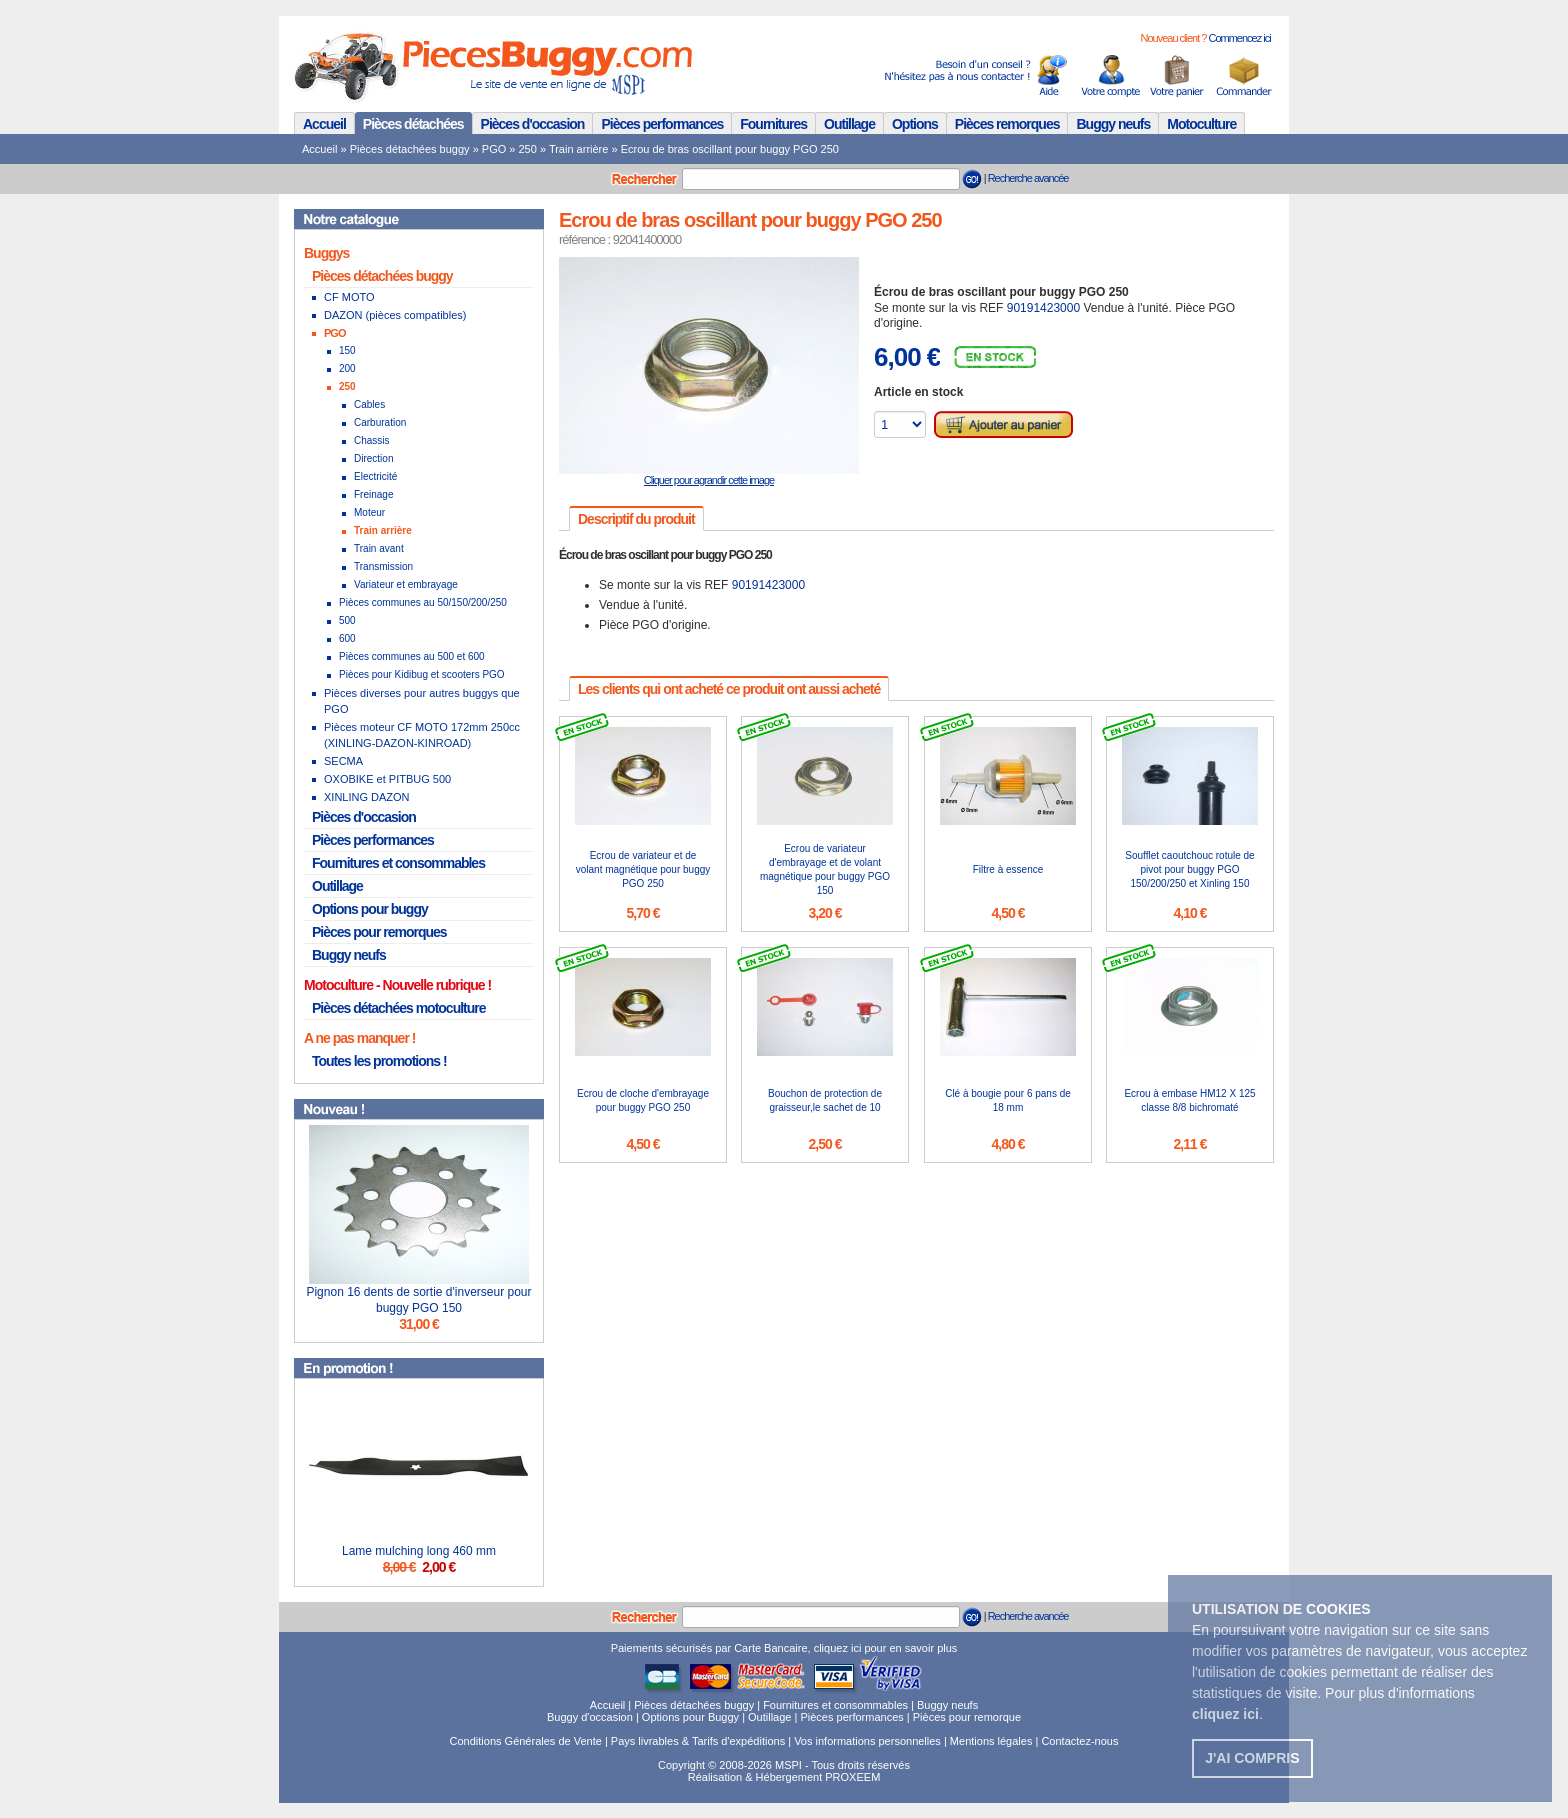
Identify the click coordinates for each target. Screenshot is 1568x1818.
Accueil (324, 124)
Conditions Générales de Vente (526, 1741)
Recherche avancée (1028, 178)
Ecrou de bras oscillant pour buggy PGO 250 (730, 149)
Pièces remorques (1007, 124)
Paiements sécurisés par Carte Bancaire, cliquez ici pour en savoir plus (784, 1648)
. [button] (1227, 1714)
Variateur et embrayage (406, 584)
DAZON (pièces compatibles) (395, 315)
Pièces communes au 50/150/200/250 (423, 602)
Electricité (375, 476)
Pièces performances (662, 124)
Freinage (373, 494)
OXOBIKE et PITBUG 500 (387, 779)
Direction (373, 458)
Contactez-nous (1079, 1741)
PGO (494, 149)
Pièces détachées (413, 124)
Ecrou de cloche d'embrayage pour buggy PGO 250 (643, 1100)
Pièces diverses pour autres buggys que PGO (422, 701)
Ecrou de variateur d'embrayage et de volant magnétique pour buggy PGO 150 (825, 869)
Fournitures (773, 124)
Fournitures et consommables (398, 863)
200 (347, 368)
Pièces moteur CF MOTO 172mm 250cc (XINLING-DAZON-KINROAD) (422, 735)
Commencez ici (1239, 38)
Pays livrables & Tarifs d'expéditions (698, 1741)
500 (347, 620)
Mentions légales (991, 1741)
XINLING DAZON (367, 797)
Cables (369, 404)
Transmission (383, 566)
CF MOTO (349, 297)
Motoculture (1201, 124)
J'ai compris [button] (1252, 1758)
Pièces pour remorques (379, 932)
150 (347, 350)
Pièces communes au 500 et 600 (412, 656)
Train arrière (579, 149)
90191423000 (1043, 308)
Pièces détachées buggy (410, 149)
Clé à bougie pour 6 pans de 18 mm (1008, 1100)
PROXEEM (852, 1777)
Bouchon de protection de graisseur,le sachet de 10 (825, 1100)
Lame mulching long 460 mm (419, 1551)
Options (915, 124)
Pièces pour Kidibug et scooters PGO (422, 674)
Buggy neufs (1113, 124)
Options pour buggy (370, 909)
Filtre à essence (1008, 869)
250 (528, 149)
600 (347, 638)
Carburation (380, 422)
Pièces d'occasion (533, 124)
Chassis (372, 440)
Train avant (379, 548)
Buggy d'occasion (590, 1717)
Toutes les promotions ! (379, 1061)
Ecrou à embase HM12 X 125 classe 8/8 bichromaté (1189, 1100)
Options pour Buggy (690, 1717)
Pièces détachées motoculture (399, 1008)
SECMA (343, 761)
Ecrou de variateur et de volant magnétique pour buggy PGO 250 (643, 869)
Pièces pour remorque (967, 1717)
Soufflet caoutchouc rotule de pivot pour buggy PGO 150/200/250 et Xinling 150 (1189, 869)
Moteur (369, 512)
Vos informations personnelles (867, 1741)
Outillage (849, 124)
